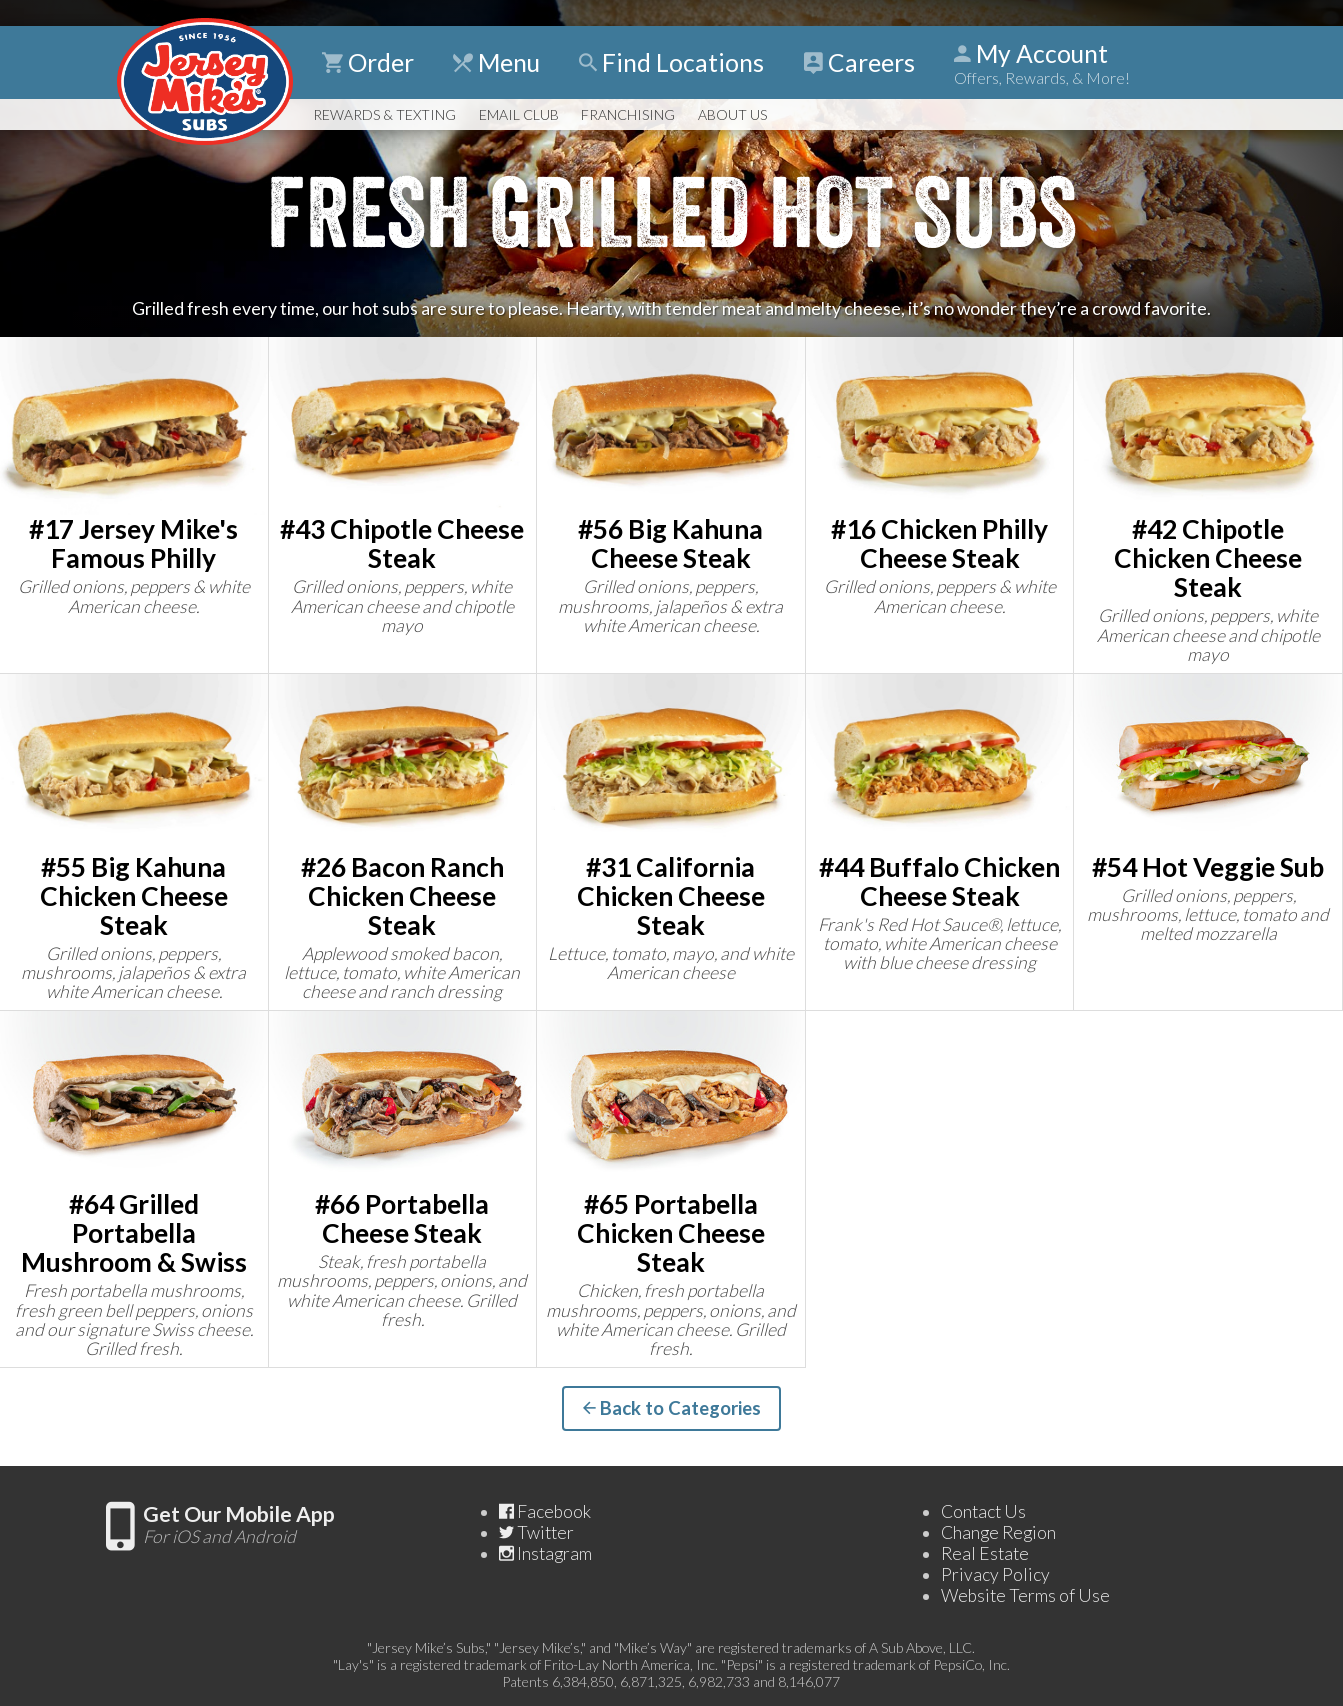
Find (671, 62)
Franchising (628, 114)
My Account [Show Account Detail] (1042, 63)
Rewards (384, 114)
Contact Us (983, 1511)
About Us (732, 114)
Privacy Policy (995, 1574)
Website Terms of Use (1025, 1595)
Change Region (998, 1532)
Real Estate (985, 1553)
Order (368, 62)
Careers (859, 62)
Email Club (519, 114)
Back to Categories (672, 1408)
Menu (496, 62)
